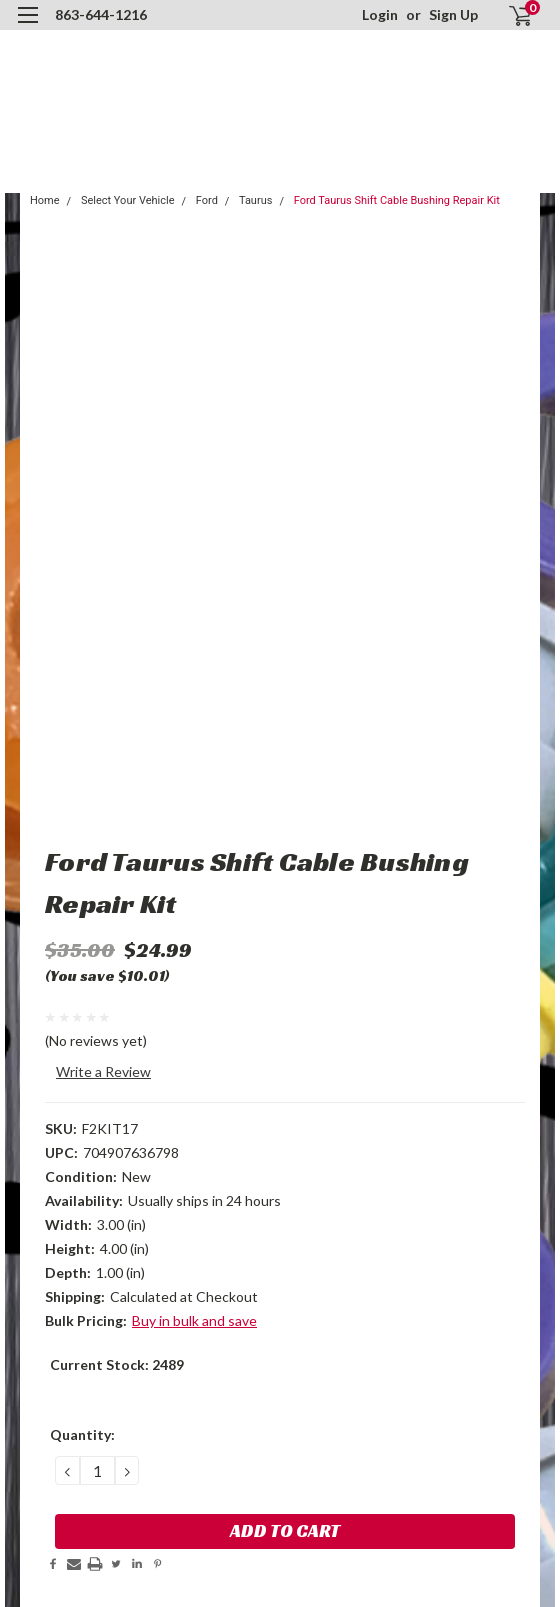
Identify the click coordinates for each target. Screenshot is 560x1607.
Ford (207, 200)
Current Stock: (117, 1364)
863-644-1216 (101, 14)
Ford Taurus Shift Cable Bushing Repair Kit (397, 200)
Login (380, 14)
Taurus (255, 200)
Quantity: (82, 1434)
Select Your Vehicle (128, 200)
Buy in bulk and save (194, 1320)
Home (45, 200)
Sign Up (453, 14)
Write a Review (103, 1071)
